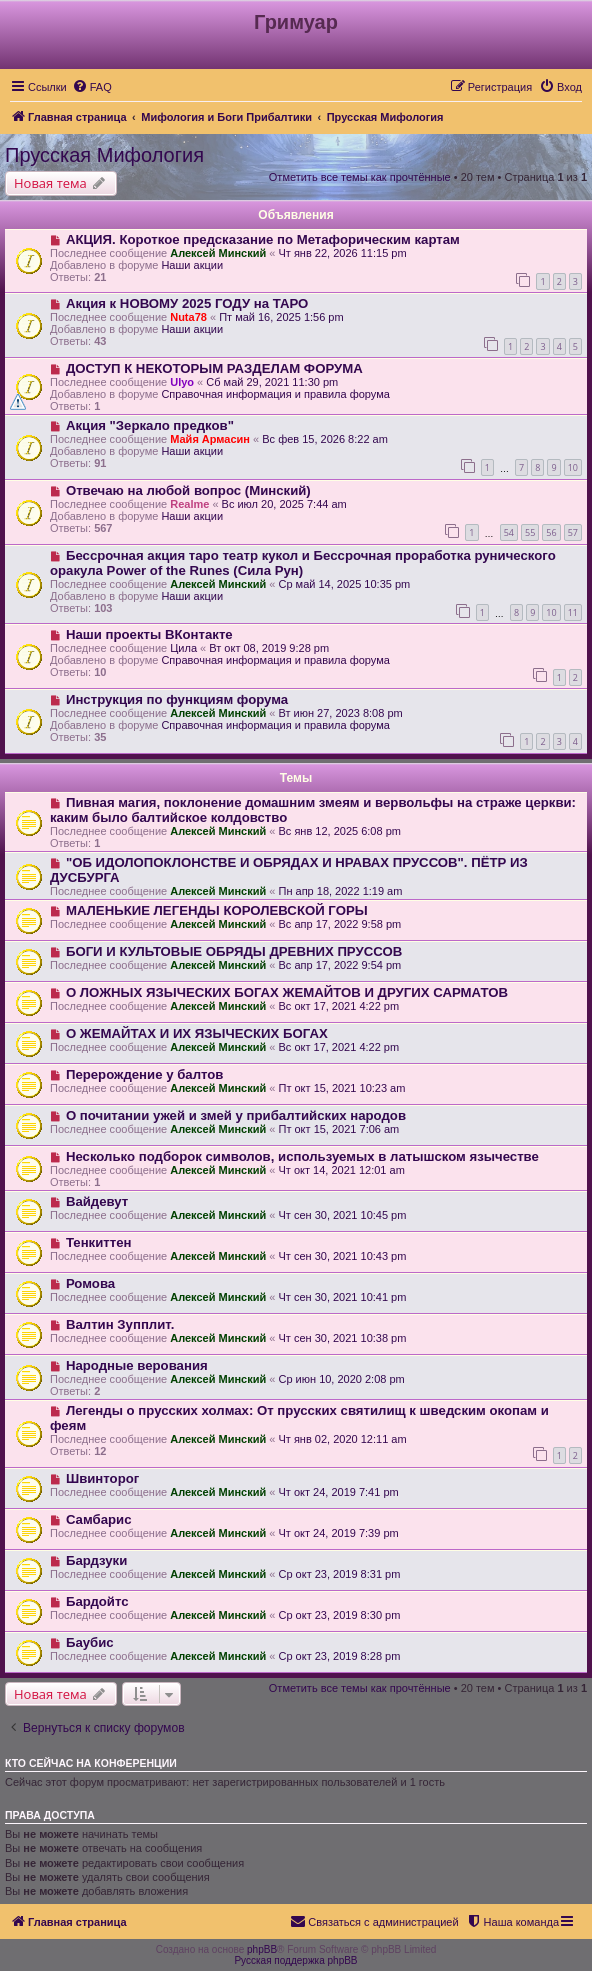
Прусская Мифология (104, 155)
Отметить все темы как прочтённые (360, 177)
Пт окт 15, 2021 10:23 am (341, 1088)
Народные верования (137, 1365)
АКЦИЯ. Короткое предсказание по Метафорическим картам (263, 239)
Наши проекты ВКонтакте (149, 634)
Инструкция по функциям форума (177, 699)
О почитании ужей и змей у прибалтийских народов (236, 1115)
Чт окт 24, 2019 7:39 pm (338, 1533)
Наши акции (192, 265)
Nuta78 (188, 317)
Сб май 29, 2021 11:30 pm (272, 382)
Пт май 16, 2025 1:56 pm (281, 317)
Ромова (90, 1283)
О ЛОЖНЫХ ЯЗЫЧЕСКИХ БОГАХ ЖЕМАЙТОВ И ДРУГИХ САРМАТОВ (287, 992)
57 (573, 532)
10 (573, 467)
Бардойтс (97, 1601)
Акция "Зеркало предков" (150, 425)
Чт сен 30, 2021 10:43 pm (342, 1256)
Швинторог (102, 1478)
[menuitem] (92, 87)
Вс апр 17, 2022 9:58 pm (339, 924)
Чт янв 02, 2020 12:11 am (342, 1439)
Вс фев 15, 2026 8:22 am (325, 439)
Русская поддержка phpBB (295, 1960)
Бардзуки (96, 1560)
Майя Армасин (210, 439)
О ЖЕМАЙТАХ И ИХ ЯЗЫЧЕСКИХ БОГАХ (197, 1033)
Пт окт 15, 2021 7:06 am (338, 1129)
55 (530, 532)
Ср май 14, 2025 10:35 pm (344, 584)
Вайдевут (97, 1201)
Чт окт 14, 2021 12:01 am (341, 1170)
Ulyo (182, 382)
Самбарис (99, 1519)
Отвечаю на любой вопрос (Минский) (188, 490)
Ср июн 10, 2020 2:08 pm (341, 1379)
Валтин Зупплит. (120, 1324)
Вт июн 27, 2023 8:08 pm (340, 713)
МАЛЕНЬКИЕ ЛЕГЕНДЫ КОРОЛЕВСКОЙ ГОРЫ (217, 910)
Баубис (90, 1642)
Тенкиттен (99, 1242)
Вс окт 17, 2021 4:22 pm (338, 1006)
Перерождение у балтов (145, 1074)
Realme (189, 504)
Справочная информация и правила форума (275, 394)
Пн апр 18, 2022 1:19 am (340, 891)
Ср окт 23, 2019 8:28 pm (339, 1656)
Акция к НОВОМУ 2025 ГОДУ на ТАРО (187, 303)
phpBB (262, 1949)
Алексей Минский (218, 253)
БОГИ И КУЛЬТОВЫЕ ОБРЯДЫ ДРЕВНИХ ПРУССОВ (234, 951)
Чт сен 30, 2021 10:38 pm (342, 1338)
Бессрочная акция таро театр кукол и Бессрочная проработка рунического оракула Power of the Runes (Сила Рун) (303, 563)
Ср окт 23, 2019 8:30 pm (339, 1615)
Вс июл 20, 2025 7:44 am (284, 504)
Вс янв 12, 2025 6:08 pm (339, 831)
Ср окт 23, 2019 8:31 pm (339, 1574)
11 (573, 612)
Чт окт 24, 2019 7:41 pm (338, 1492)
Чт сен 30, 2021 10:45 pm (342, 1215)
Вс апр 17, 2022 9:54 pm (339, 965)
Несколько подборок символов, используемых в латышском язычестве (302, 1156)
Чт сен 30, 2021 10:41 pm (342, 1297)
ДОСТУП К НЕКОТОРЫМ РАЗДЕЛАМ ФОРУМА (214, 368)
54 (509, 532)
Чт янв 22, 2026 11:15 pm (342, 253)
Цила (183, 648)
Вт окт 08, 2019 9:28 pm (269, 648)
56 (551, 532)
